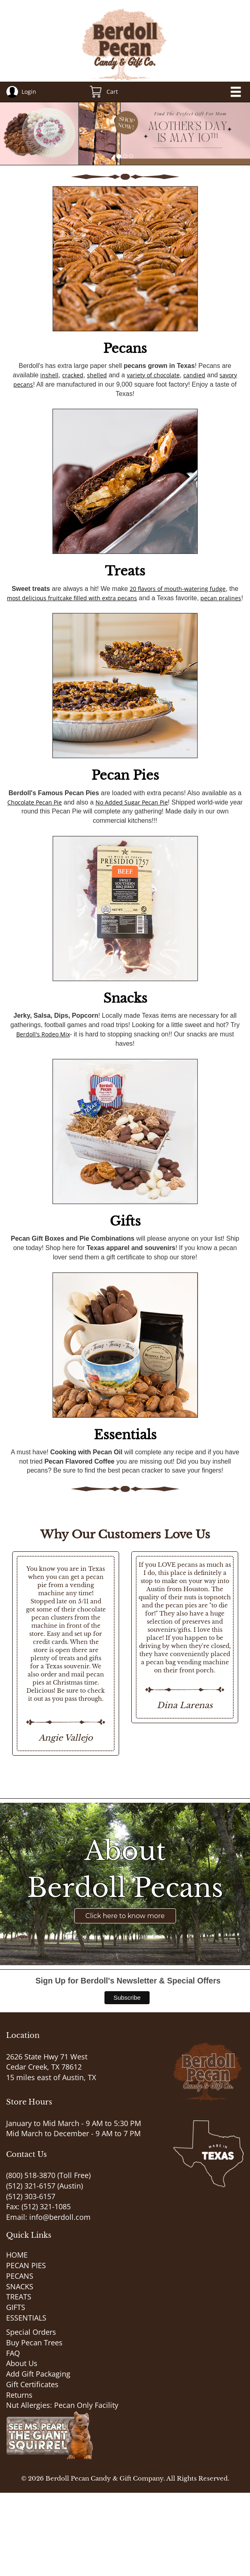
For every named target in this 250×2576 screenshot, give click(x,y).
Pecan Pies (125, 775)
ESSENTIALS (26, 2318)
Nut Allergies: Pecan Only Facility (62, 2405)
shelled (97, 375)
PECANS (19, 2276)
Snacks (125, 998)
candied (194, 375)
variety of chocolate (153, 375)
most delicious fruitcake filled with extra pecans (72, 598)
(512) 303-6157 (30, 2196)
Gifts (125, 1221)
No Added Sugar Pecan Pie (132, 802)
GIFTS (15, 2307)
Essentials (125, 1435)
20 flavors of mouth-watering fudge (178, 589)
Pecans (125, 348)
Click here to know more (125, 1916)
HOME (17, 2255)
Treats (125, 571)
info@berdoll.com (60, 2217)
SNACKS (19, 2286)
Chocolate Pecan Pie (34, 802)
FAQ (13, 2353)
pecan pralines (220, 598)
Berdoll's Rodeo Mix (43, 1034)
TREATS (18, 2296)
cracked (72, 375)
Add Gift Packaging (38, 2374)
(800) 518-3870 (30, 2175)
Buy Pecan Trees (34, 2342)
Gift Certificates (32, 2384)
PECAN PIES (26, 2265)
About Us (21, 2363)
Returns (19, 2395)
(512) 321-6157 (30, 2186)
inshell (49, 375)
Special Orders (31, 2332)
